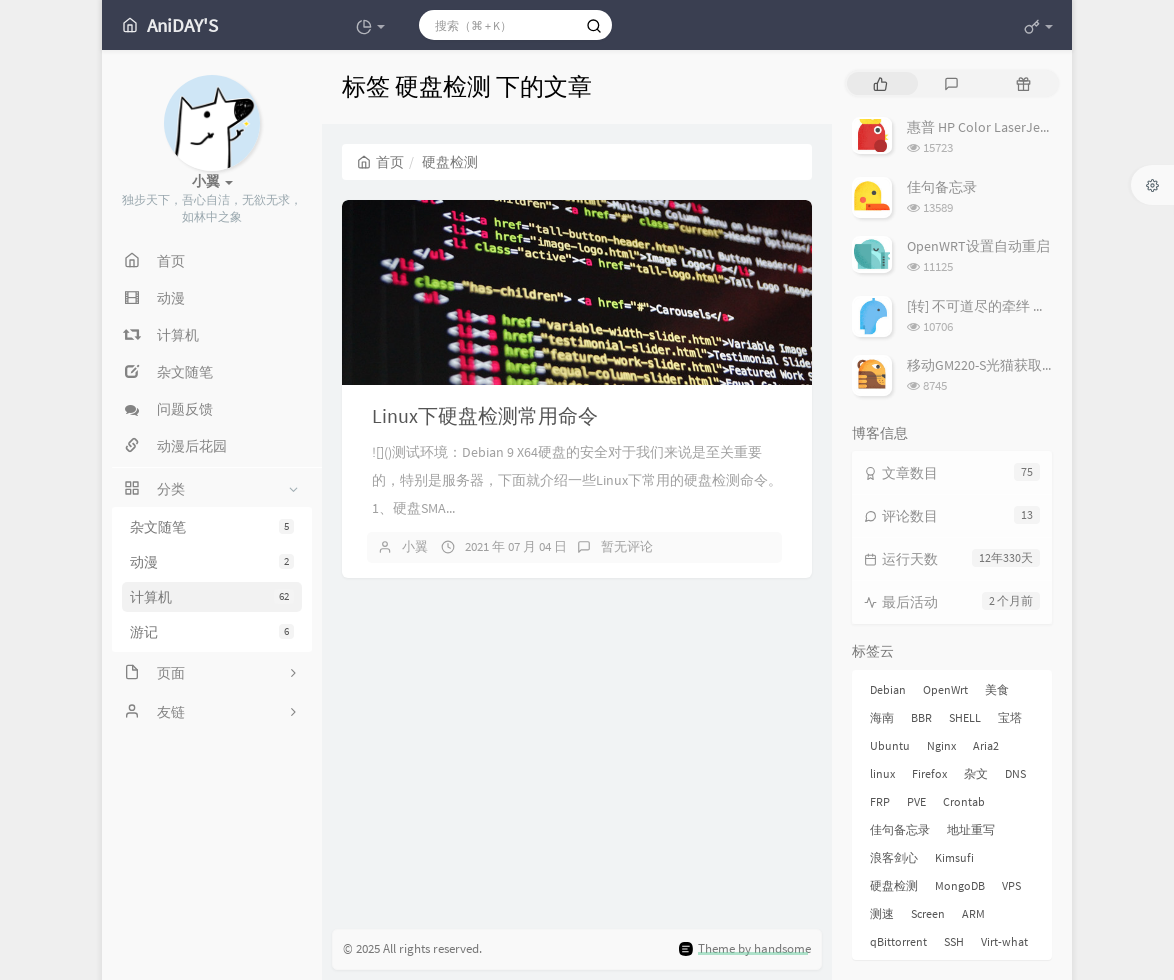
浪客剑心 (894, 857)
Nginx (941, 745)
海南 (882, 717)
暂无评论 (627, 546)
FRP (880, 801)
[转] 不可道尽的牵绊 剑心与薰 (998, 306)
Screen (928, 913)
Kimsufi (954, 857)
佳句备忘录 (942, 187)
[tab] (880, 83)
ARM (973, 913)
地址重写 (971, 829)
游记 (212, 632)
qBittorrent (898, 941)
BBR (921, 717)
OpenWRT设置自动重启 (978, 246)
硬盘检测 (894, 885)
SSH (954, 941)
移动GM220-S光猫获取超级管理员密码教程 (1037, 365)
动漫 (212, 562)
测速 (882, 913)
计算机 (212, 597)
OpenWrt (945, 689)
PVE (916, 801)
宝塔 (1010, 717)
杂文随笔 (212, 527)
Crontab (964, 801)
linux (882, 773)
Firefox (929, 773)
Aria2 (986, 745)
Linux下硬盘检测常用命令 (485, 415)
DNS (1015, 773)
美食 (997, 689)
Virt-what (1004, 941)
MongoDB (960, 885)
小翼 (415, 546)
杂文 (976, 773)
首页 (380, 162)
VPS (1011, 885)
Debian (888, 689)
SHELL (965, 717)
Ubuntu (890, 745)
